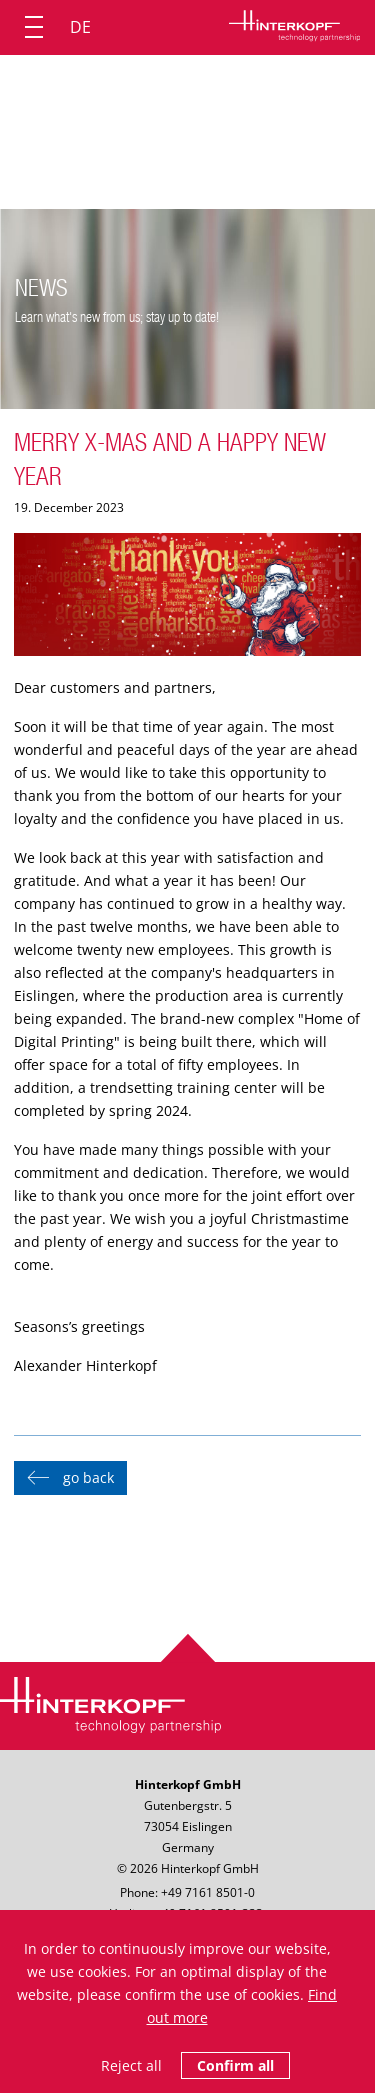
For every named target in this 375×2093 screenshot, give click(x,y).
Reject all (131, 2065)
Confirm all (235, 2065)
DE (80, 27)
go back (88, 1477)
